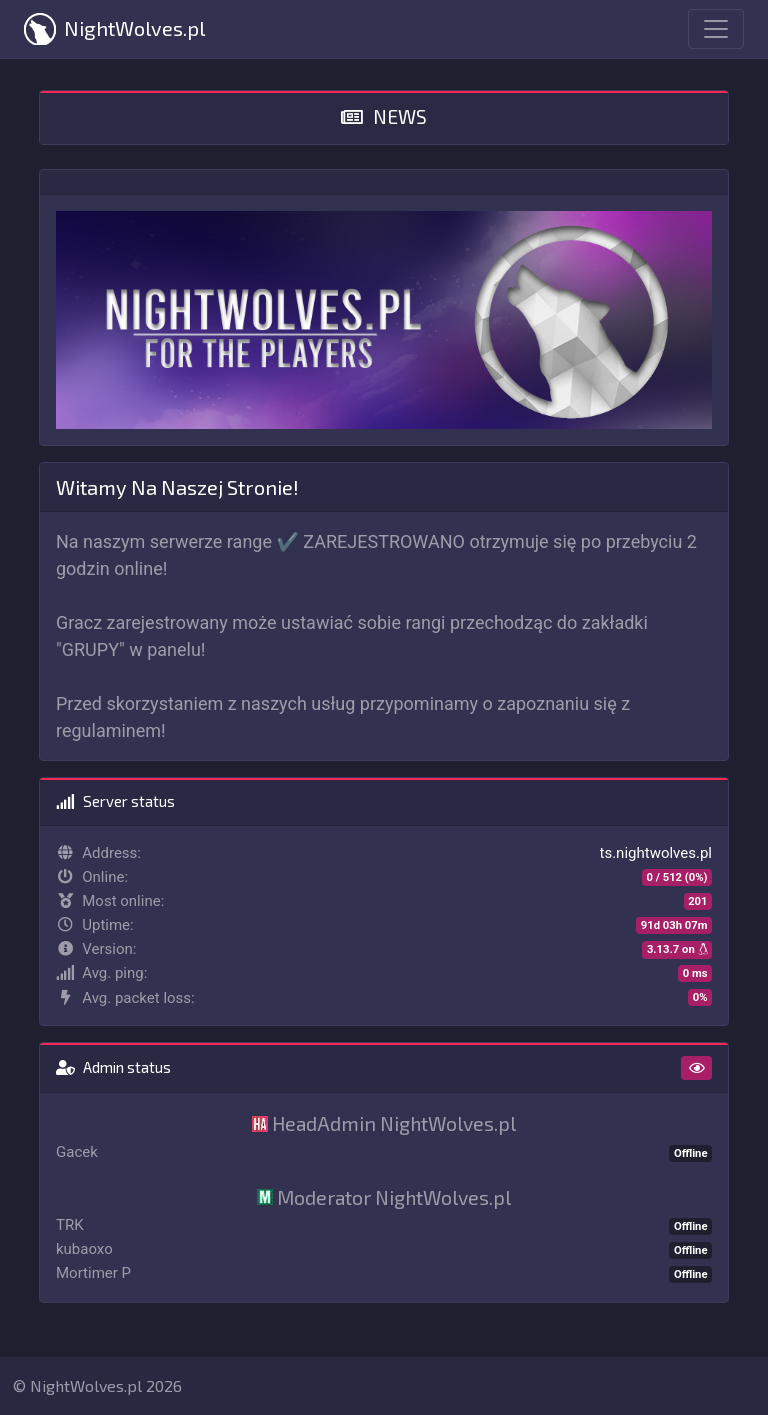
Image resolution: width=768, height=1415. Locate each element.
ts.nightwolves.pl (656, 853)
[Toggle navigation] (716, 29)
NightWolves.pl (114, 29)
